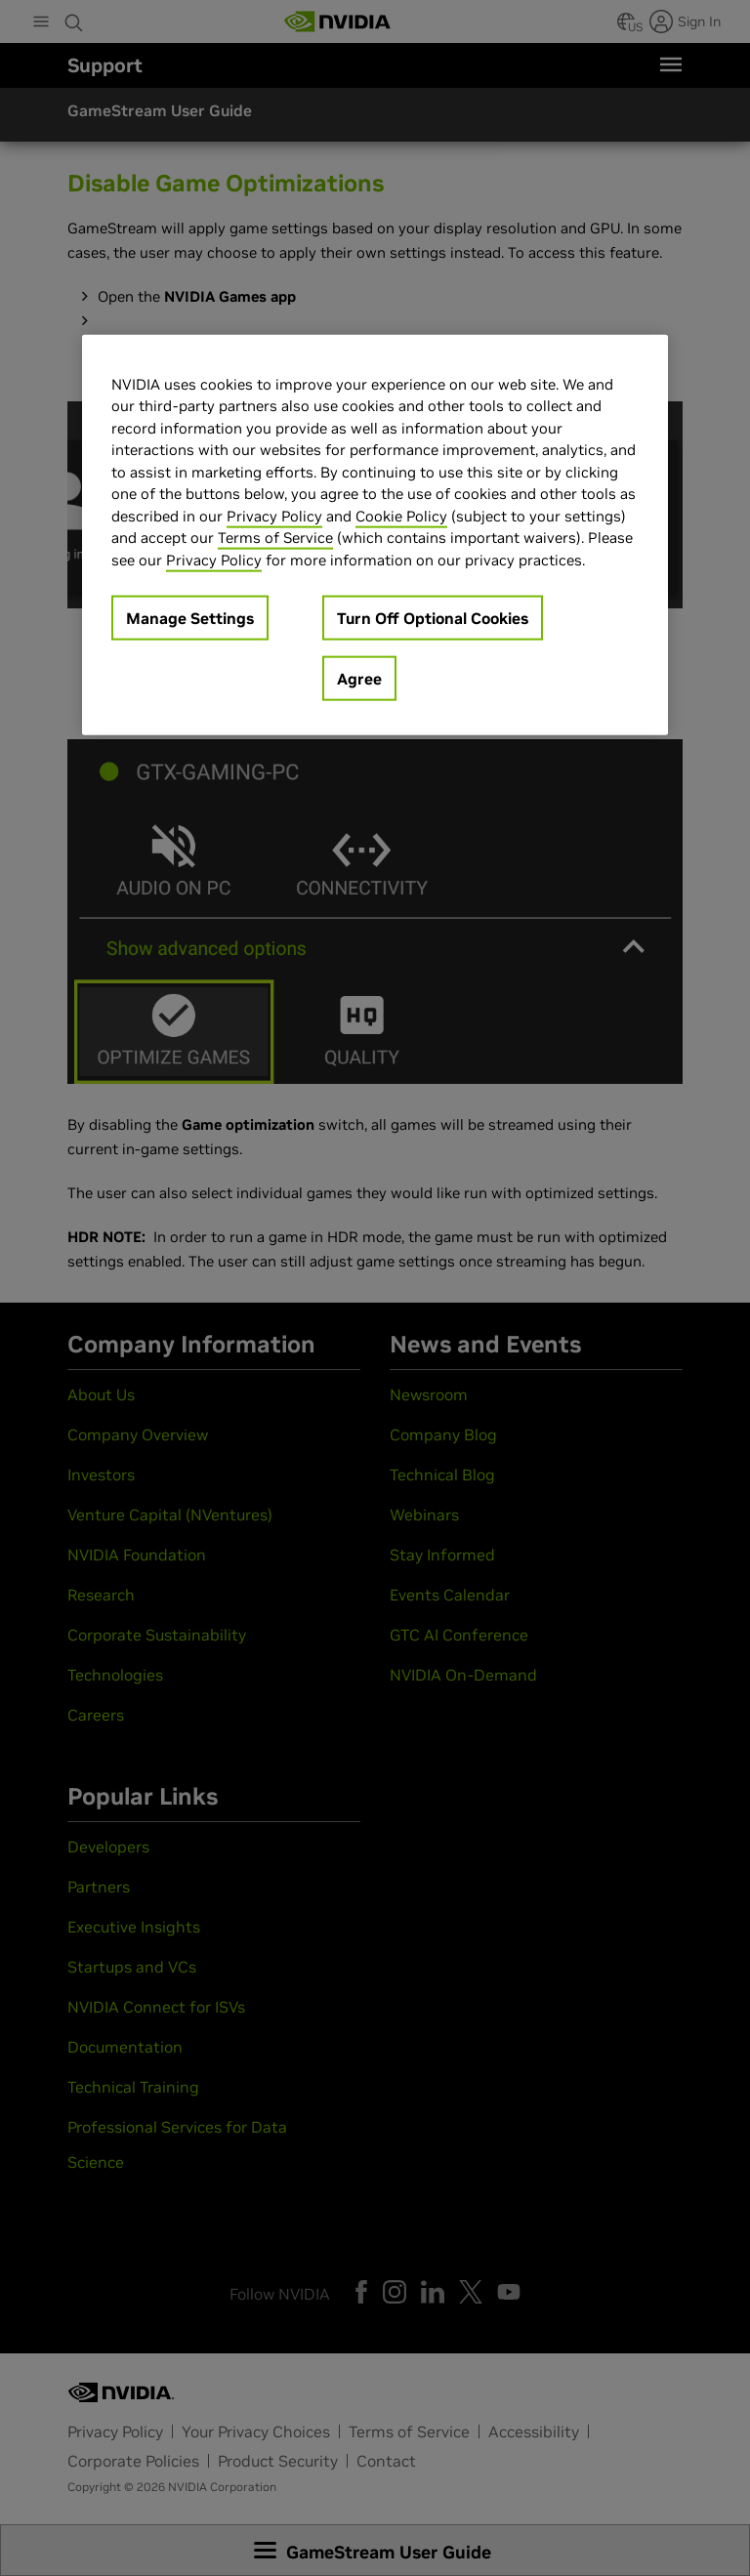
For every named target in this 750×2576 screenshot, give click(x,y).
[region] (375, 534)
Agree (359, 678)
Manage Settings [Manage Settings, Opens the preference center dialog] (190, 618)
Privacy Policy (274, 515)
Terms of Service (275, 537)
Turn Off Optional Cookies (432, 618)
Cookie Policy (401, 515)
